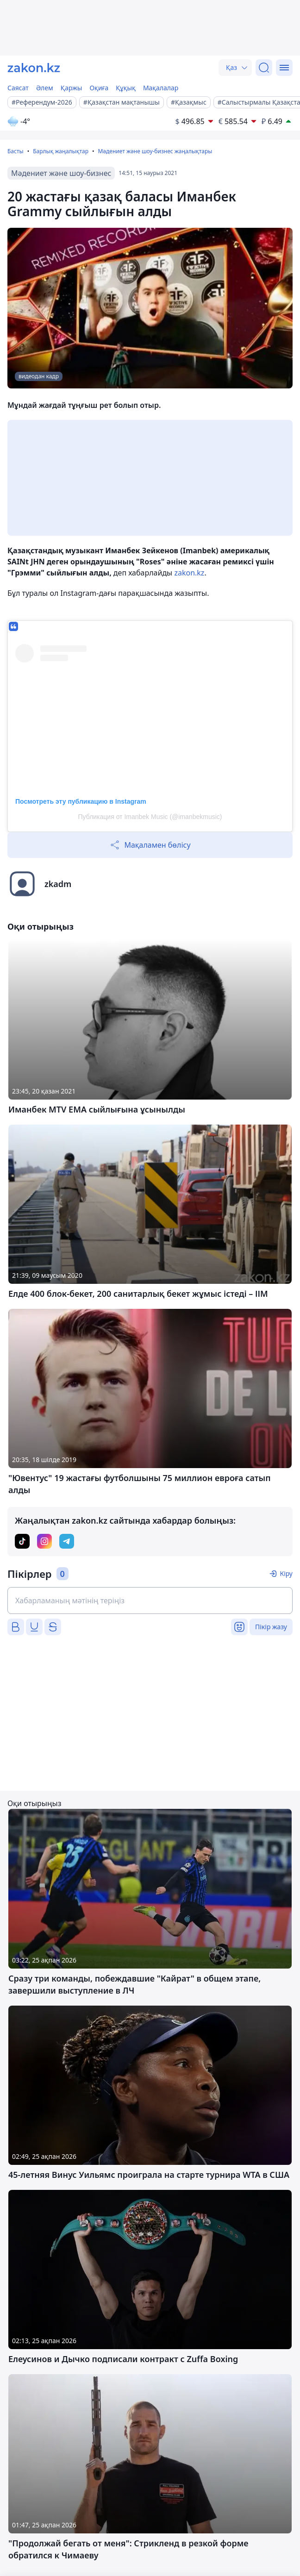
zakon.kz (189, 573)
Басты (15, 151)
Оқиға (98, 87)
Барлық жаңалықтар (60, 151)
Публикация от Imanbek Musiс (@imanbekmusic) (150, 816)
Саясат (18, 87)
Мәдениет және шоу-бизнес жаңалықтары (155, 151)
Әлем (44, 87)
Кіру (286, 1573)
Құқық (126, 87)
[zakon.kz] (33, 67)
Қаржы (71, 87)
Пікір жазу (271, 1626)
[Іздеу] (264, 67)
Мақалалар (160, 87)
